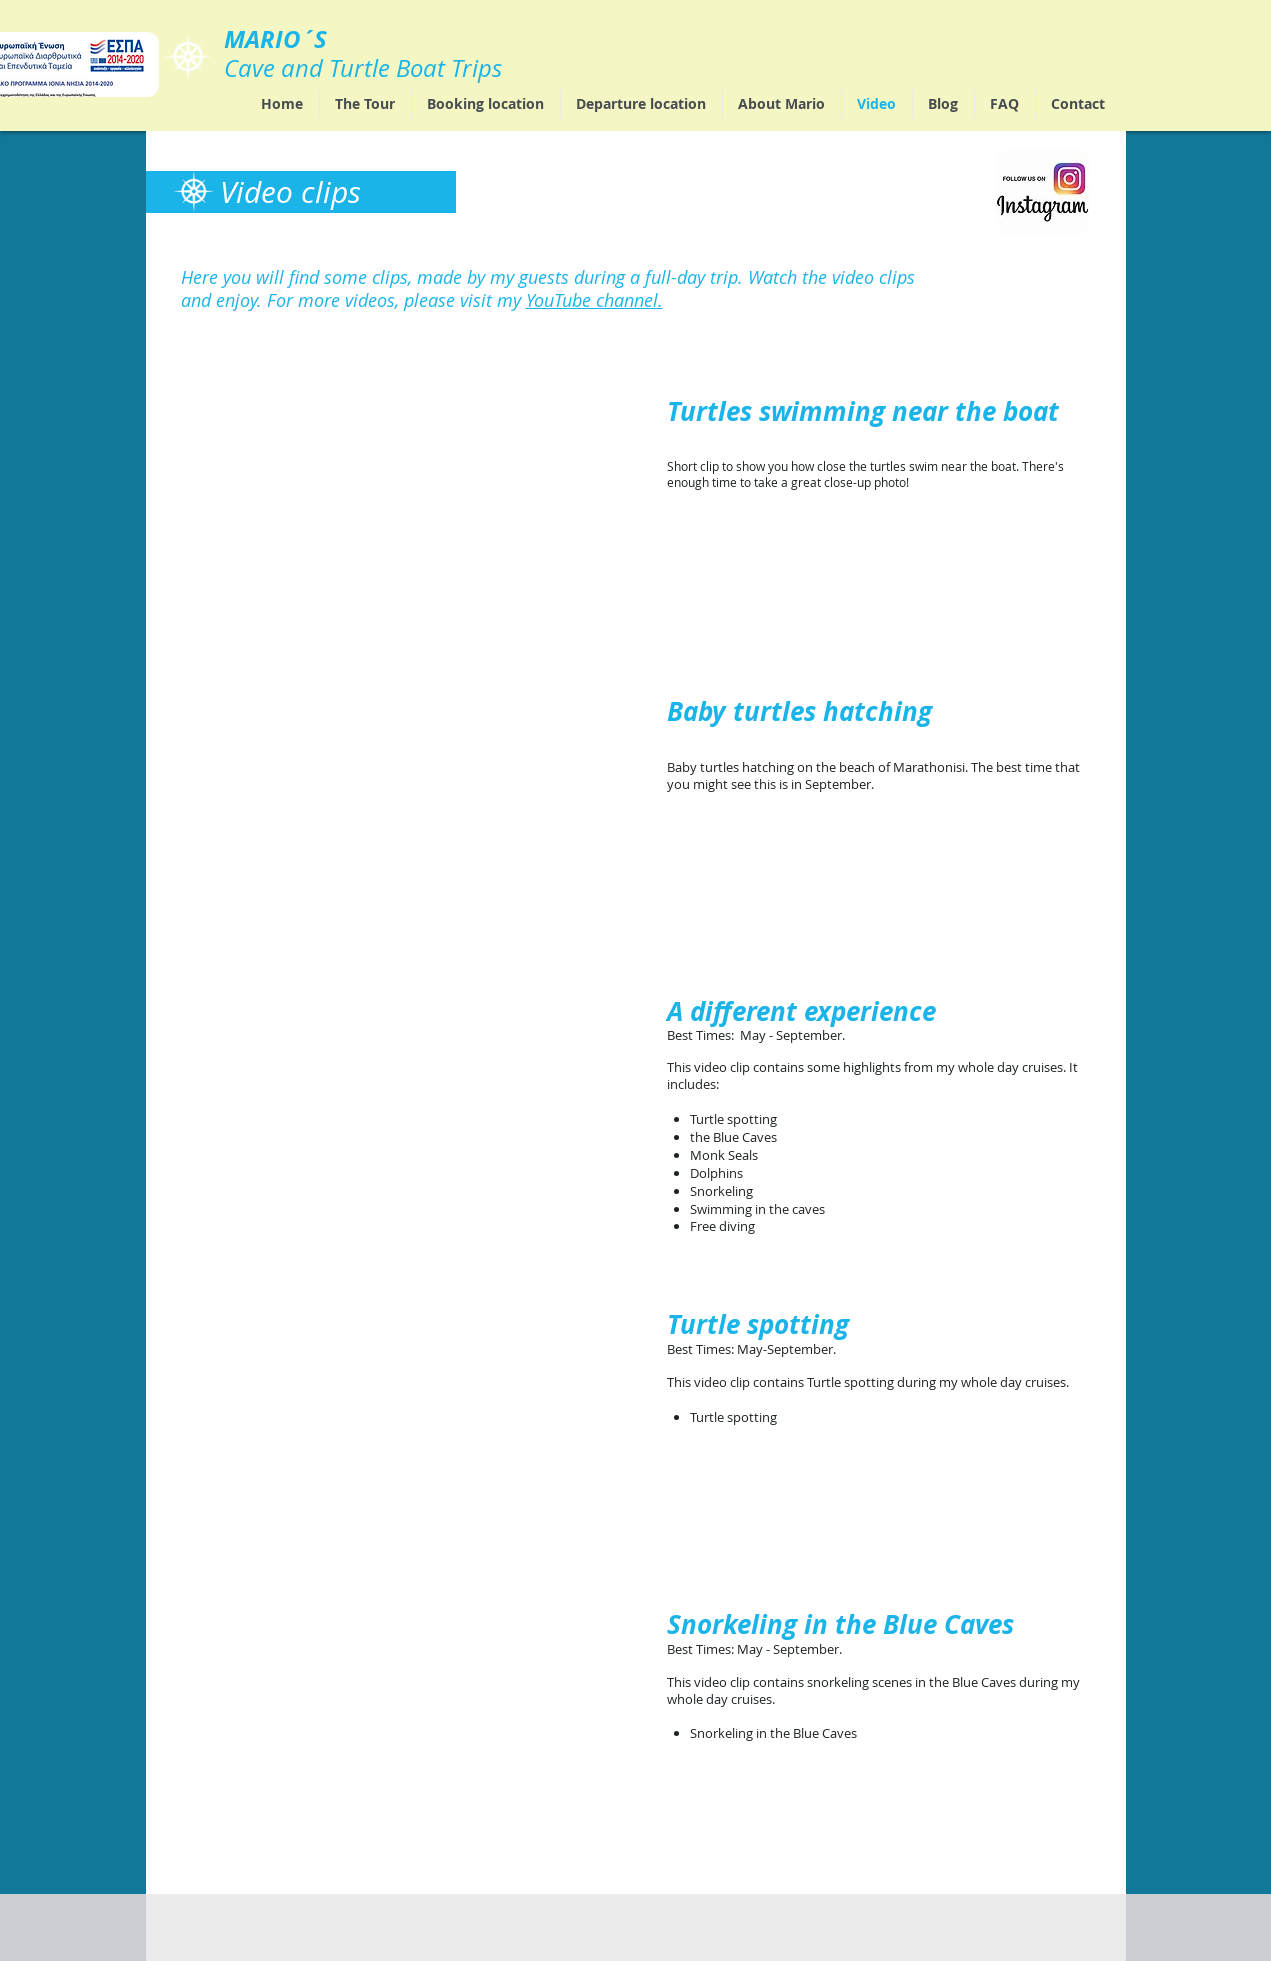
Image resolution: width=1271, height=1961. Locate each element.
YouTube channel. (594, 300)
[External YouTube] (408, 524)
